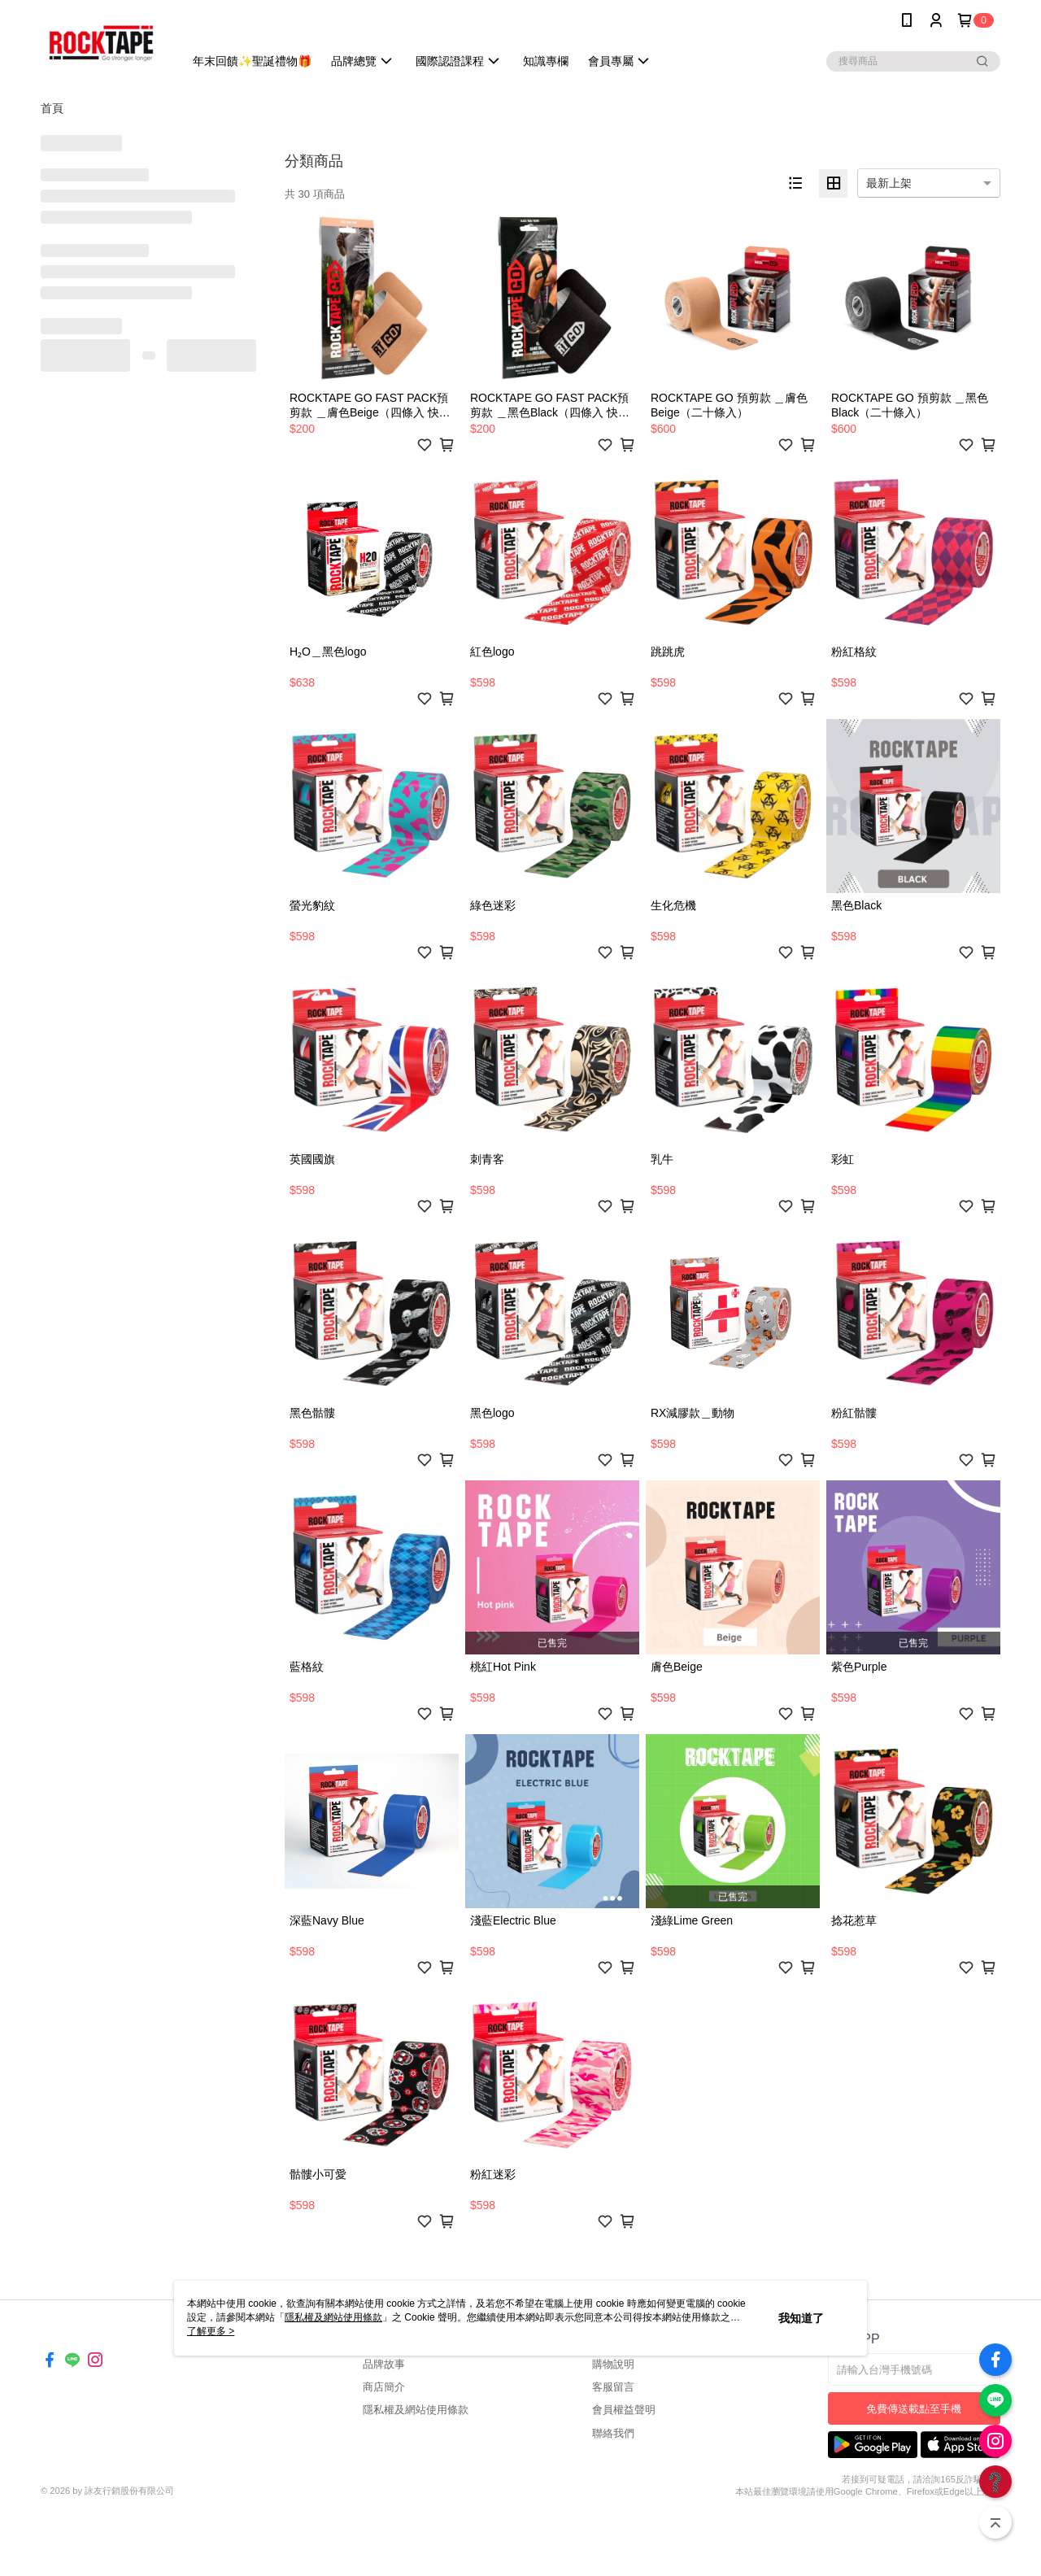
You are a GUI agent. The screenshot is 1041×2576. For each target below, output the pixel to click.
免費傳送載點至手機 (913, 2409)
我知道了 (801, 2318)
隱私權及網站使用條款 (415, 2410)
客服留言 (613, 2387)
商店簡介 (384, 2387)
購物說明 (613, 2364)
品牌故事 (384, 2364)
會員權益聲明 (624, 2410)
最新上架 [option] (889, 183)
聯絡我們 (613, 2433)
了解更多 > (210, 2331)
